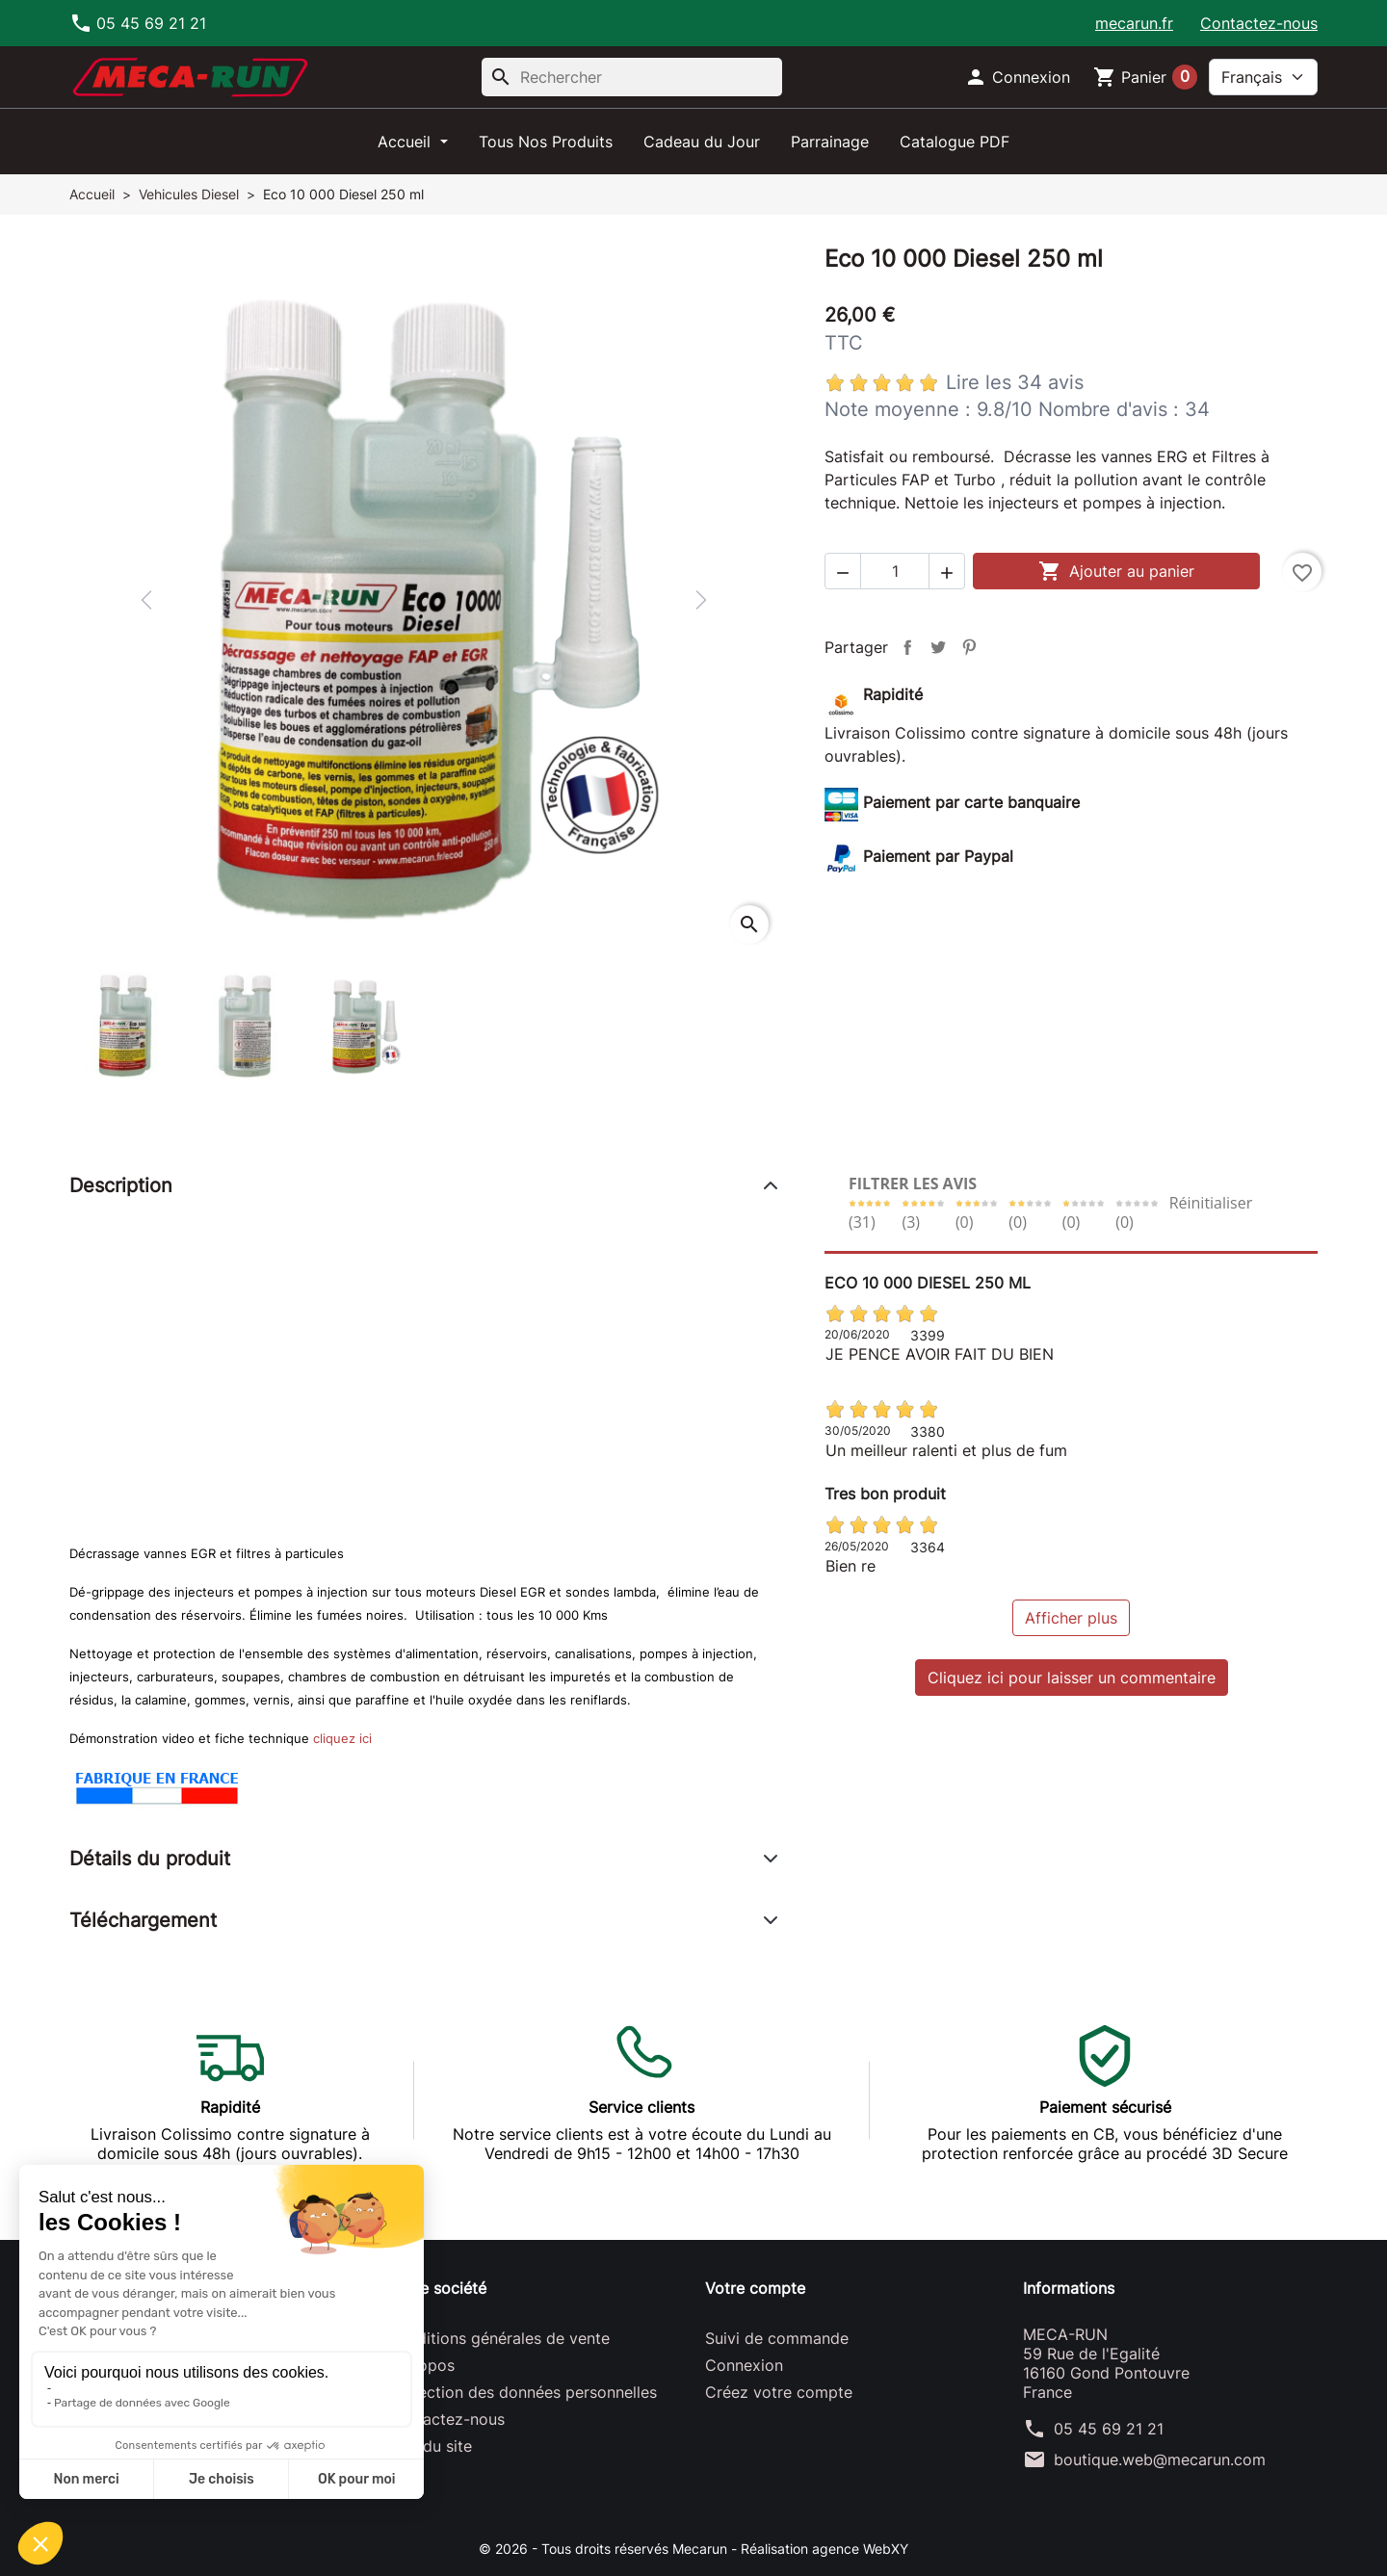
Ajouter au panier (1116, 571)
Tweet (938, 647)
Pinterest (969, 647)
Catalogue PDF (954, 141)
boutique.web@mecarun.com (1160, 2459)
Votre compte (755, 2288)
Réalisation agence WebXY (824, 2548)
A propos (421, 2365)
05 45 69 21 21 (1109, 2428)
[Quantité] (894, 571)
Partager (907, 647)
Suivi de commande (777, 2338)
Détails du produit (149, 1858)
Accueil (406, 141)
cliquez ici (342, 1738)
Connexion (744, 2365)
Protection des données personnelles (522, 2392)
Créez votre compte (778, 2392)
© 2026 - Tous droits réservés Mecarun (605, 2548)
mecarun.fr (1134, 23)
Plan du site (429, 2446)
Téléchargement (143, 1920)
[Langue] (1263, 77)
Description (120, 1185)
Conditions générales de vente (498, 2338)
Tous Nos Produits (546, 141)
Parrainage (830, 141)
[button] (1017, 77)
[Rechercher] (632, 77)
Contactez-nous (1259, 23)
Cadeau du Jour (701, 141)
